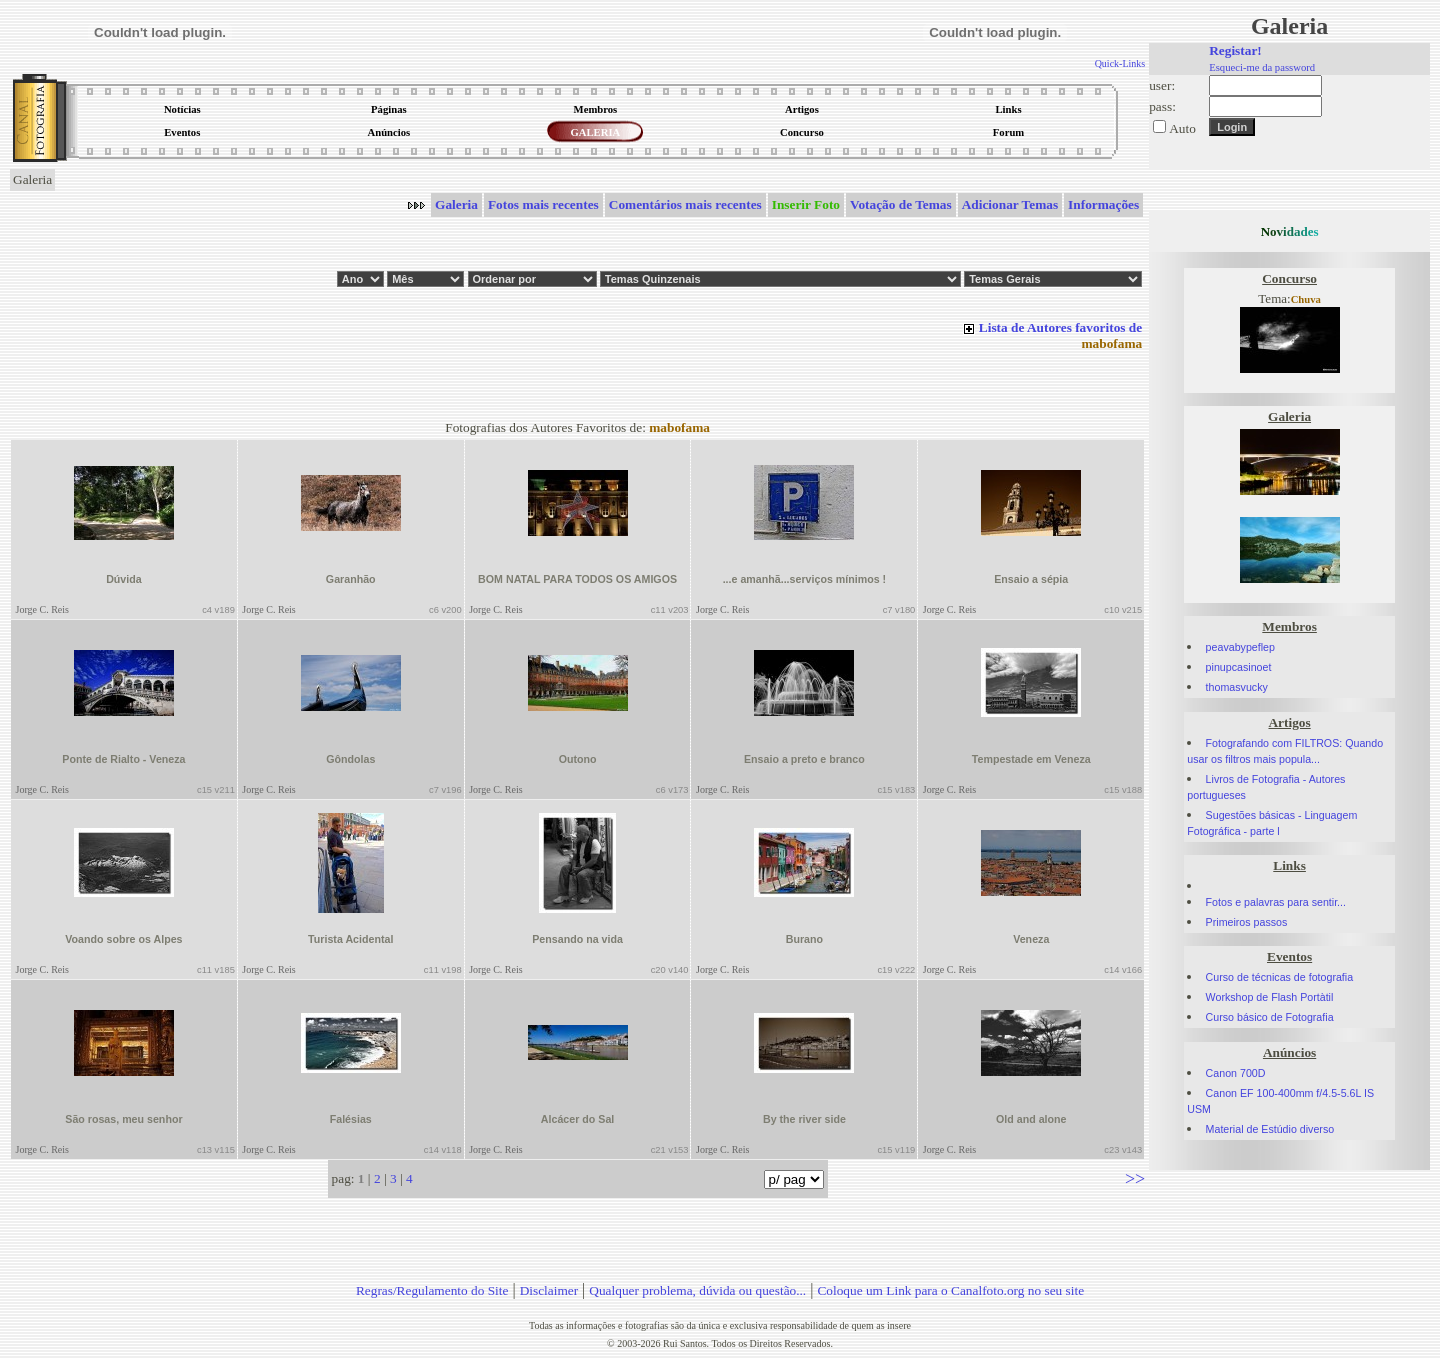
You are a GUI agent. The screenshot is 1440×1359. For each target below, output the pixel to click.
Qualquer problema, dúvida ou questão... (697, 1290)
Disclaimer (549, 1290)
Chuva (1306, 299)
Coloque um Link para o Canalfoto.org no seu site (950, 1290)
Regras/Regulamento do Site (432, 1290)
